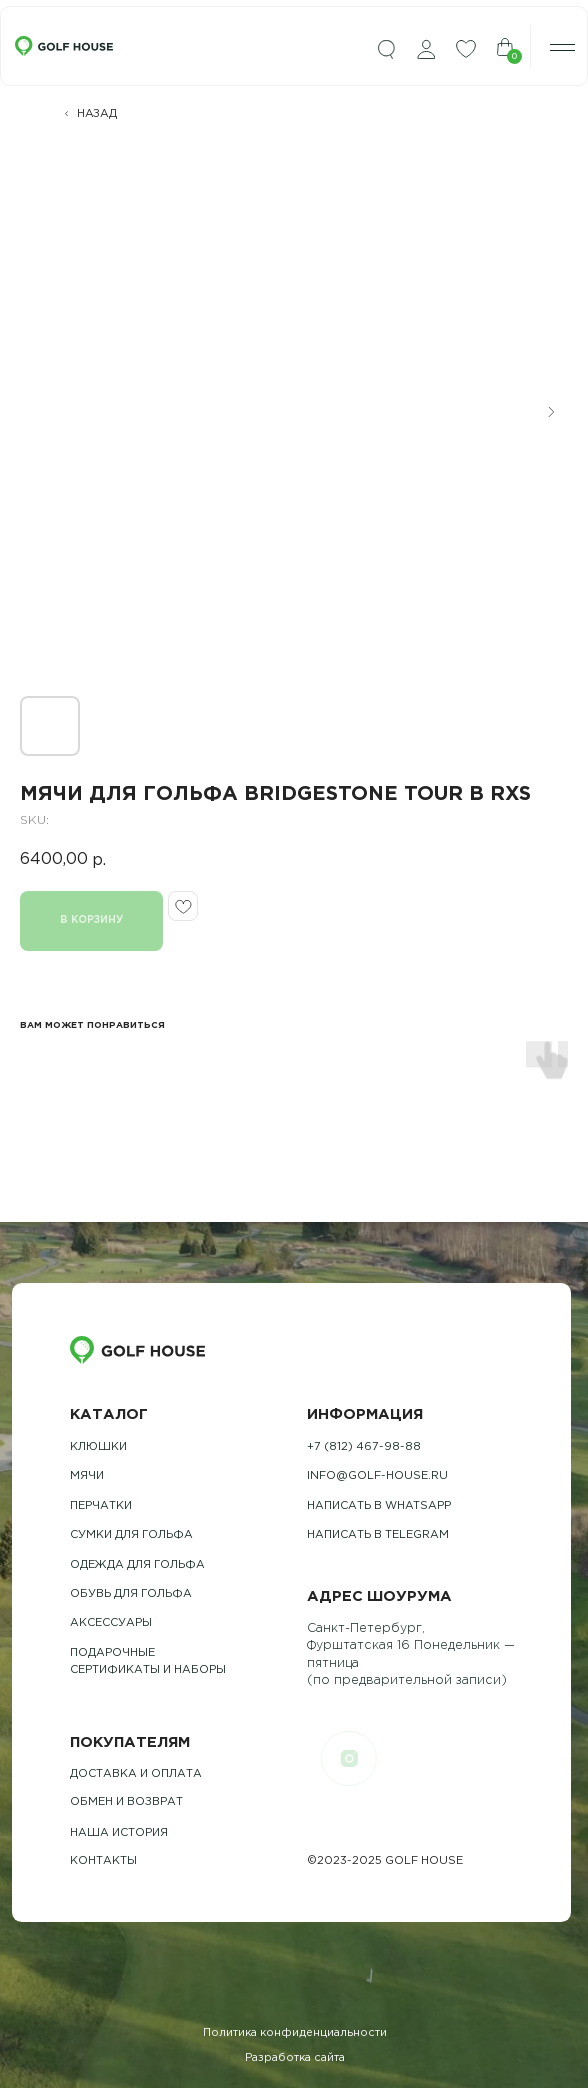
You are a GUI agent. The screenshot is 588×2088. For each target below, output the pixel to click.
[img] (386, 50)
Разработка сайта (295, 2058)
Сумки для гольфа (131, 1535)
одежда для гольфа (137, 1565)
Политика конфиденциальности (295, 2033)
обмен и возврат (126, 1802)
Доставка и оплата (136, 1774)
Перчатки (101, 1506)
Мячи (87, 1476)
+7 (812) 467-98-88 (364, 1447)
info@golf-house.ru (377, 1476)
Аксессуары (111, 1623)
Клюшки (98, 1447)
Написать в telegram (378, 1535)
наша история (119, 1833)
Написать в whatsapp (379, 1506)
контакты (103, 1861)
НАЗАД (97, 114)
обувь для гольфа (131, 1594)
